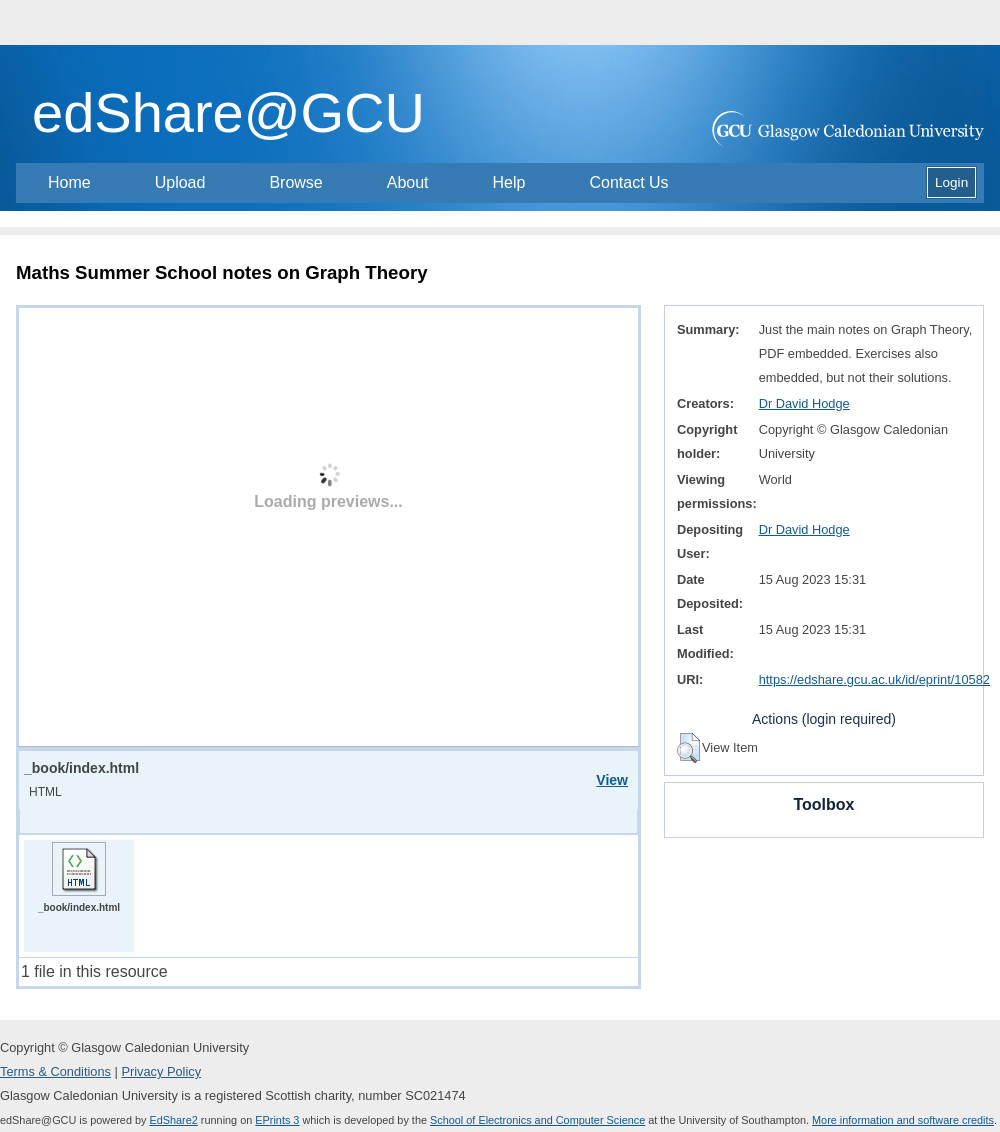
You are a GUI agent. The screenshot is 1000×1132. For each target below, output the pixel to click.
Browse (295, 182)
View (612, 780)
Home (69, 182)
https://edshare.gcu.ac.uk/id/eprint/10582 (874, 679)
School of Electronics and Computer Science (537, 1120)
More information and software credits (903, 1120)
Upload (180, 182)
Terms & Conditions (55, 1071)
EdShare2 (173, 1120)
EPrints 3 (277, 1120)
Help (509, 182)
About (408, 182)
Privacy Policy (161, 1071)
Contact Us (628, 182)
